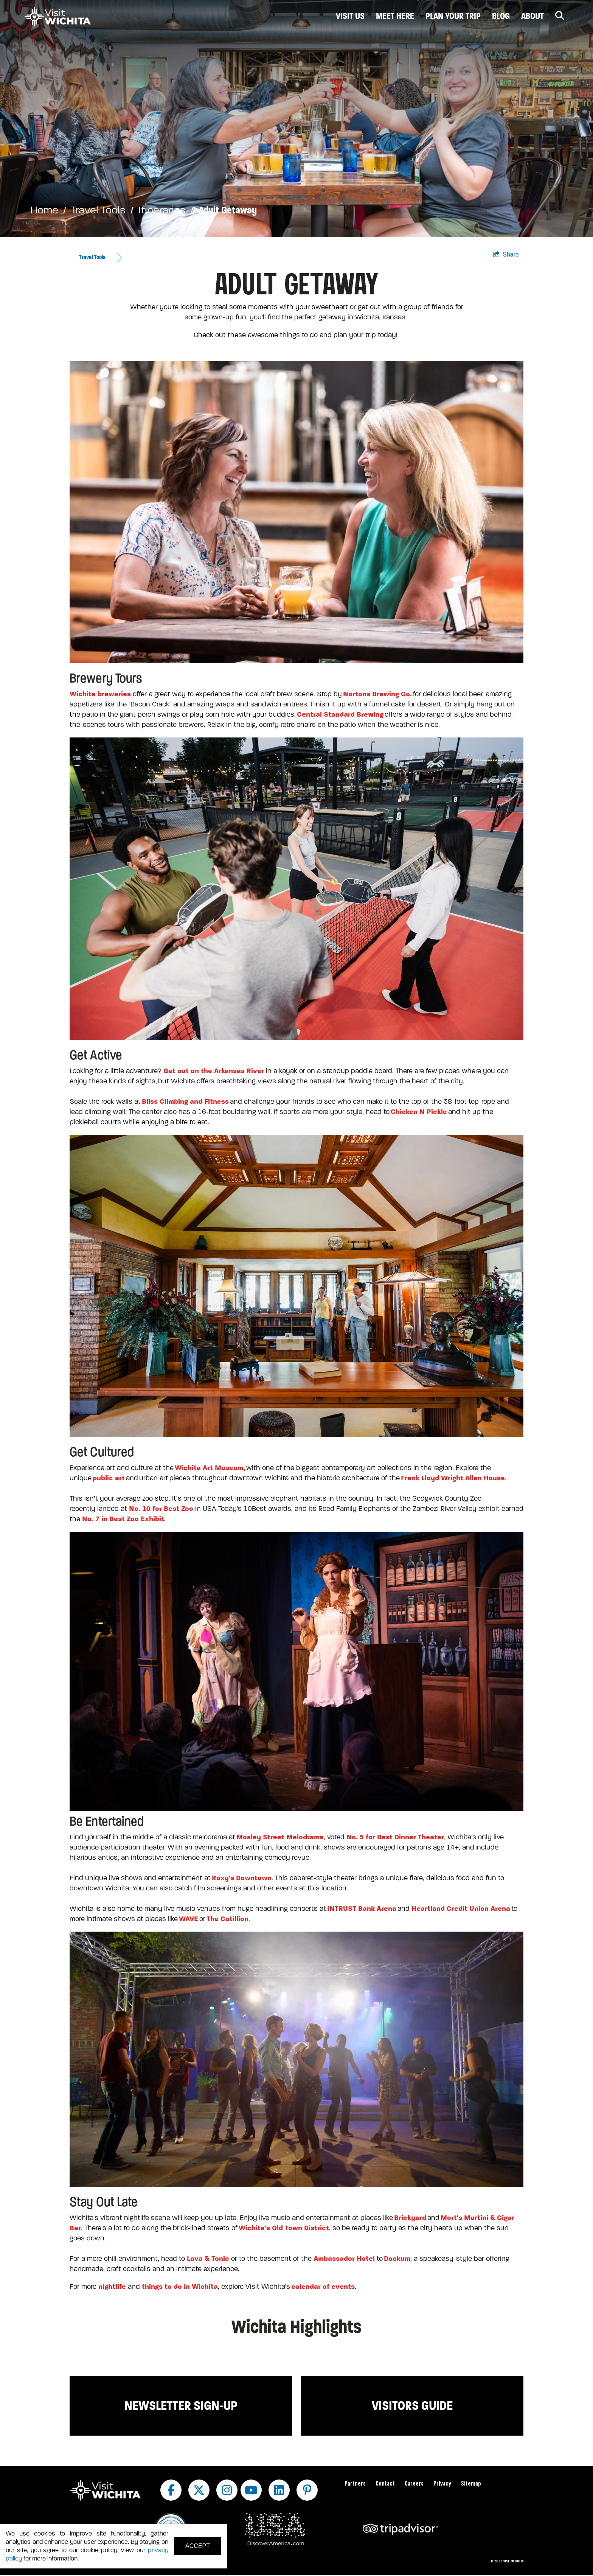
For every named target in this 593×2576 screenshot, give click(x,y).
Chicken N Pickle (419, 1112)
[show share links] (505, 255)
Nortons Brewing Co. (377, 694)
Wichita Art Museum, (210, 1468)
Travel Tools (98, 210)
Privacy (442, 2484)
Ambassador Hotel (344, 2258)
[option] (296, 118)
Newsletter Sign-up (181, 2405)
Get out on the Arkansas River (213, 1071)
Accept (197, 2546)
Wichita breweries (100, 694)
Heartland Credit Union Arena (460, 1908)
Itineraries (162, 210)
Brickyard (410, 2218)
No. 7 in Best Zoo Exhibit (123, 1519)
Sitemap (471, 2484)
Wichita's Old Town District (284, 2228)
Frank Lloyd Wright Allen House (453, 1478)
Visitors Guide (412, 2405)
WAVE (188, 1919)
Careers (414, 2484)
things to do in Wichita (179, 2286)
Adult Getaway (228, 210)
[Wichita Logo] (58, 17)
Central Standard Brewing (340, 714)
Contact (385, 2484)
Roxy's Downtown (242, 1878)
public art (109, 1478)
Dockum (397, 2258)
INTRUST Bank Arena (361, 1908)
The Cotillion (227, 1919)
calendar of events (323, 2286)
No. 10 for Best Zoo (161, 1508)
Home (44, 210)
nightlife (112, 2286)
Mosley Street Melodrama (280, 1837)
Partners (355, 2484)
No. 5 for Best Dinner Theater (395, 1837)
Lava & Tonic (208, 2258)
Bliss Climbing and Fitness (185, 1101)
